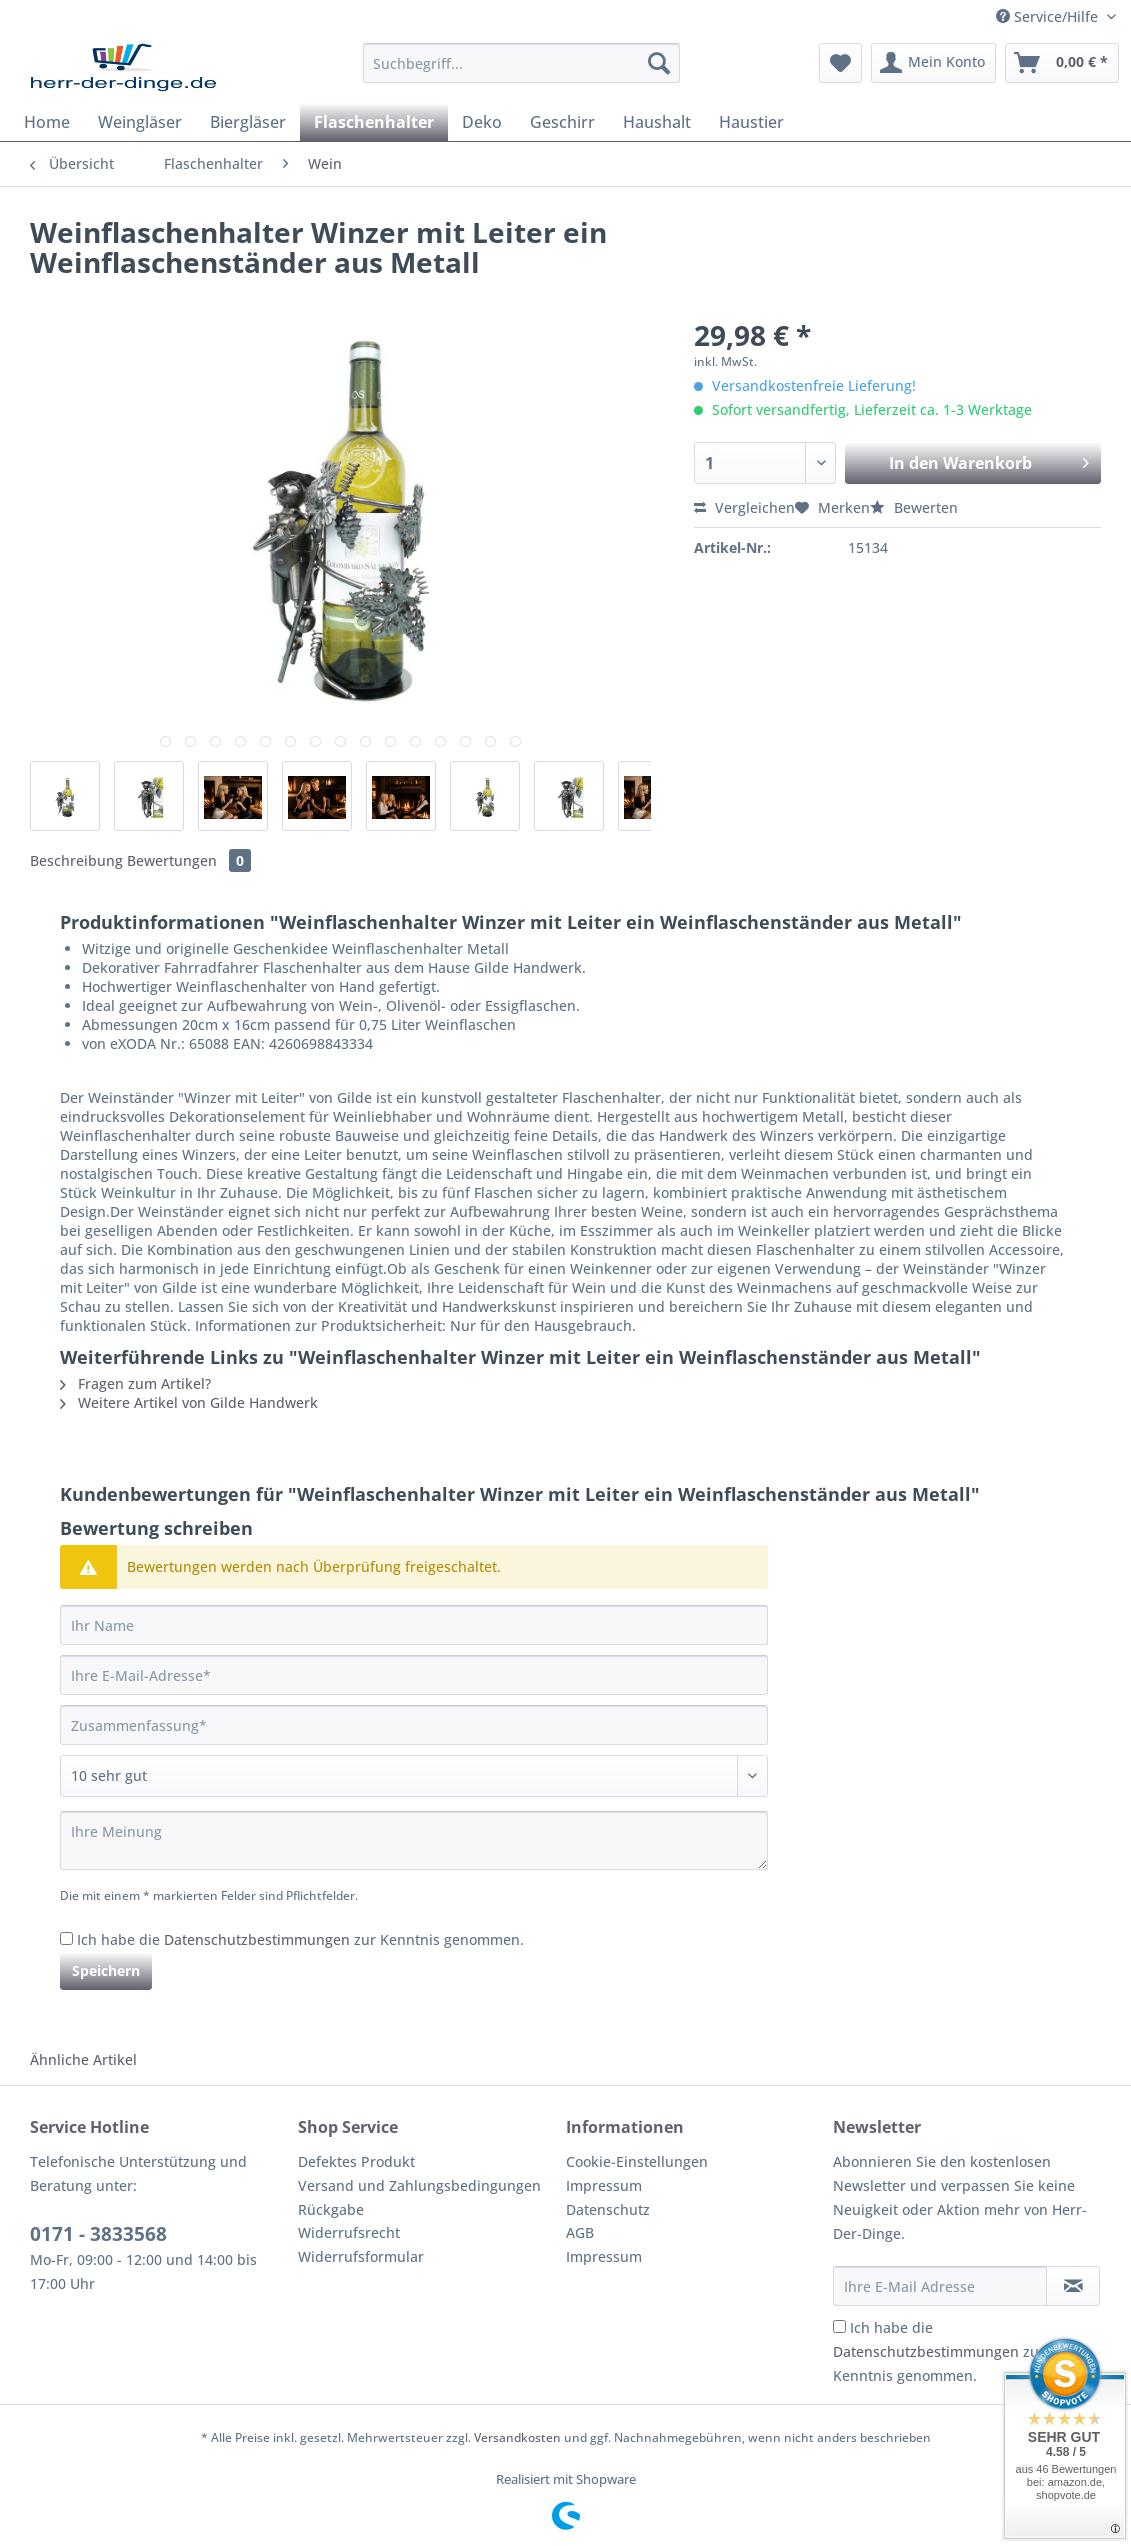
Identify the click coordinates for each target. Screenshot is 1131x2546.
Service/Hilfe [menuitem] (1049, 16)
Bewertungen (189, 860)
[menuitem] (521, 72)
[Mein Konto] (933, 63)
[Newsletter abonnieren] (1073, 2286)
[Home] (47, 122)
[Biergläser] (248, 122)
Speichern (106, 1970)
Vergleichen (744, 507)
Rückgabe (331, 2209)
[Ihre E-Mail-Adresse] (414, 1675)
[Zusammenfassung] (414, 1725)
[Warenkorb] (1062, 63)
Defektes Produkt (356, 2161)
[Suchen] (659, 63)
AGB (580, 2232)
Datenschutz (608, 2209)
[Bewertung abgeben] (414, 1776)
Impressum (604, 2185)
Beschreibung (76, 860)
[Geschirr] (562, 122)
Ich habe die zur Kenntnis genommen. (300, 1939)
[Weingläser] (140, 122)
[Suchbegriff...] (521, 63)
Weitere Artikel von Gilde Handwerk (189, 1402)
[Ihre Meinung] (414, 1840)
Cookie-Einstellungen (637, 2161)
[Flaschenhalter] (374, 122)
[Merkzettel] (840, 63)
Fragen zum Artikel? (135, 1383)
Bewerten (914, 507)
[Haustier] (751, 122)
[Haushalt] (657, 122)
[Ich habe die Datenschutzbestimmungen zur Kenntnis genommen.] (66, 1938)
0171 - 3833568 (98, 2234)
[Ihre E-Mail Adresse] (940, 2286)
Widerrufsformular (361, 2256)
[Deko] (482, 122)
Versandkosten (517, 2437)
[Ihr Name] (414, 1625)
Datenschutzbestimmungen (257, 1939)
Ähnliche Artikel (83, 2059)
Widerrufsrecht (349, 2232)
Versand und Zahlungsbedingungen (419, 2185)
